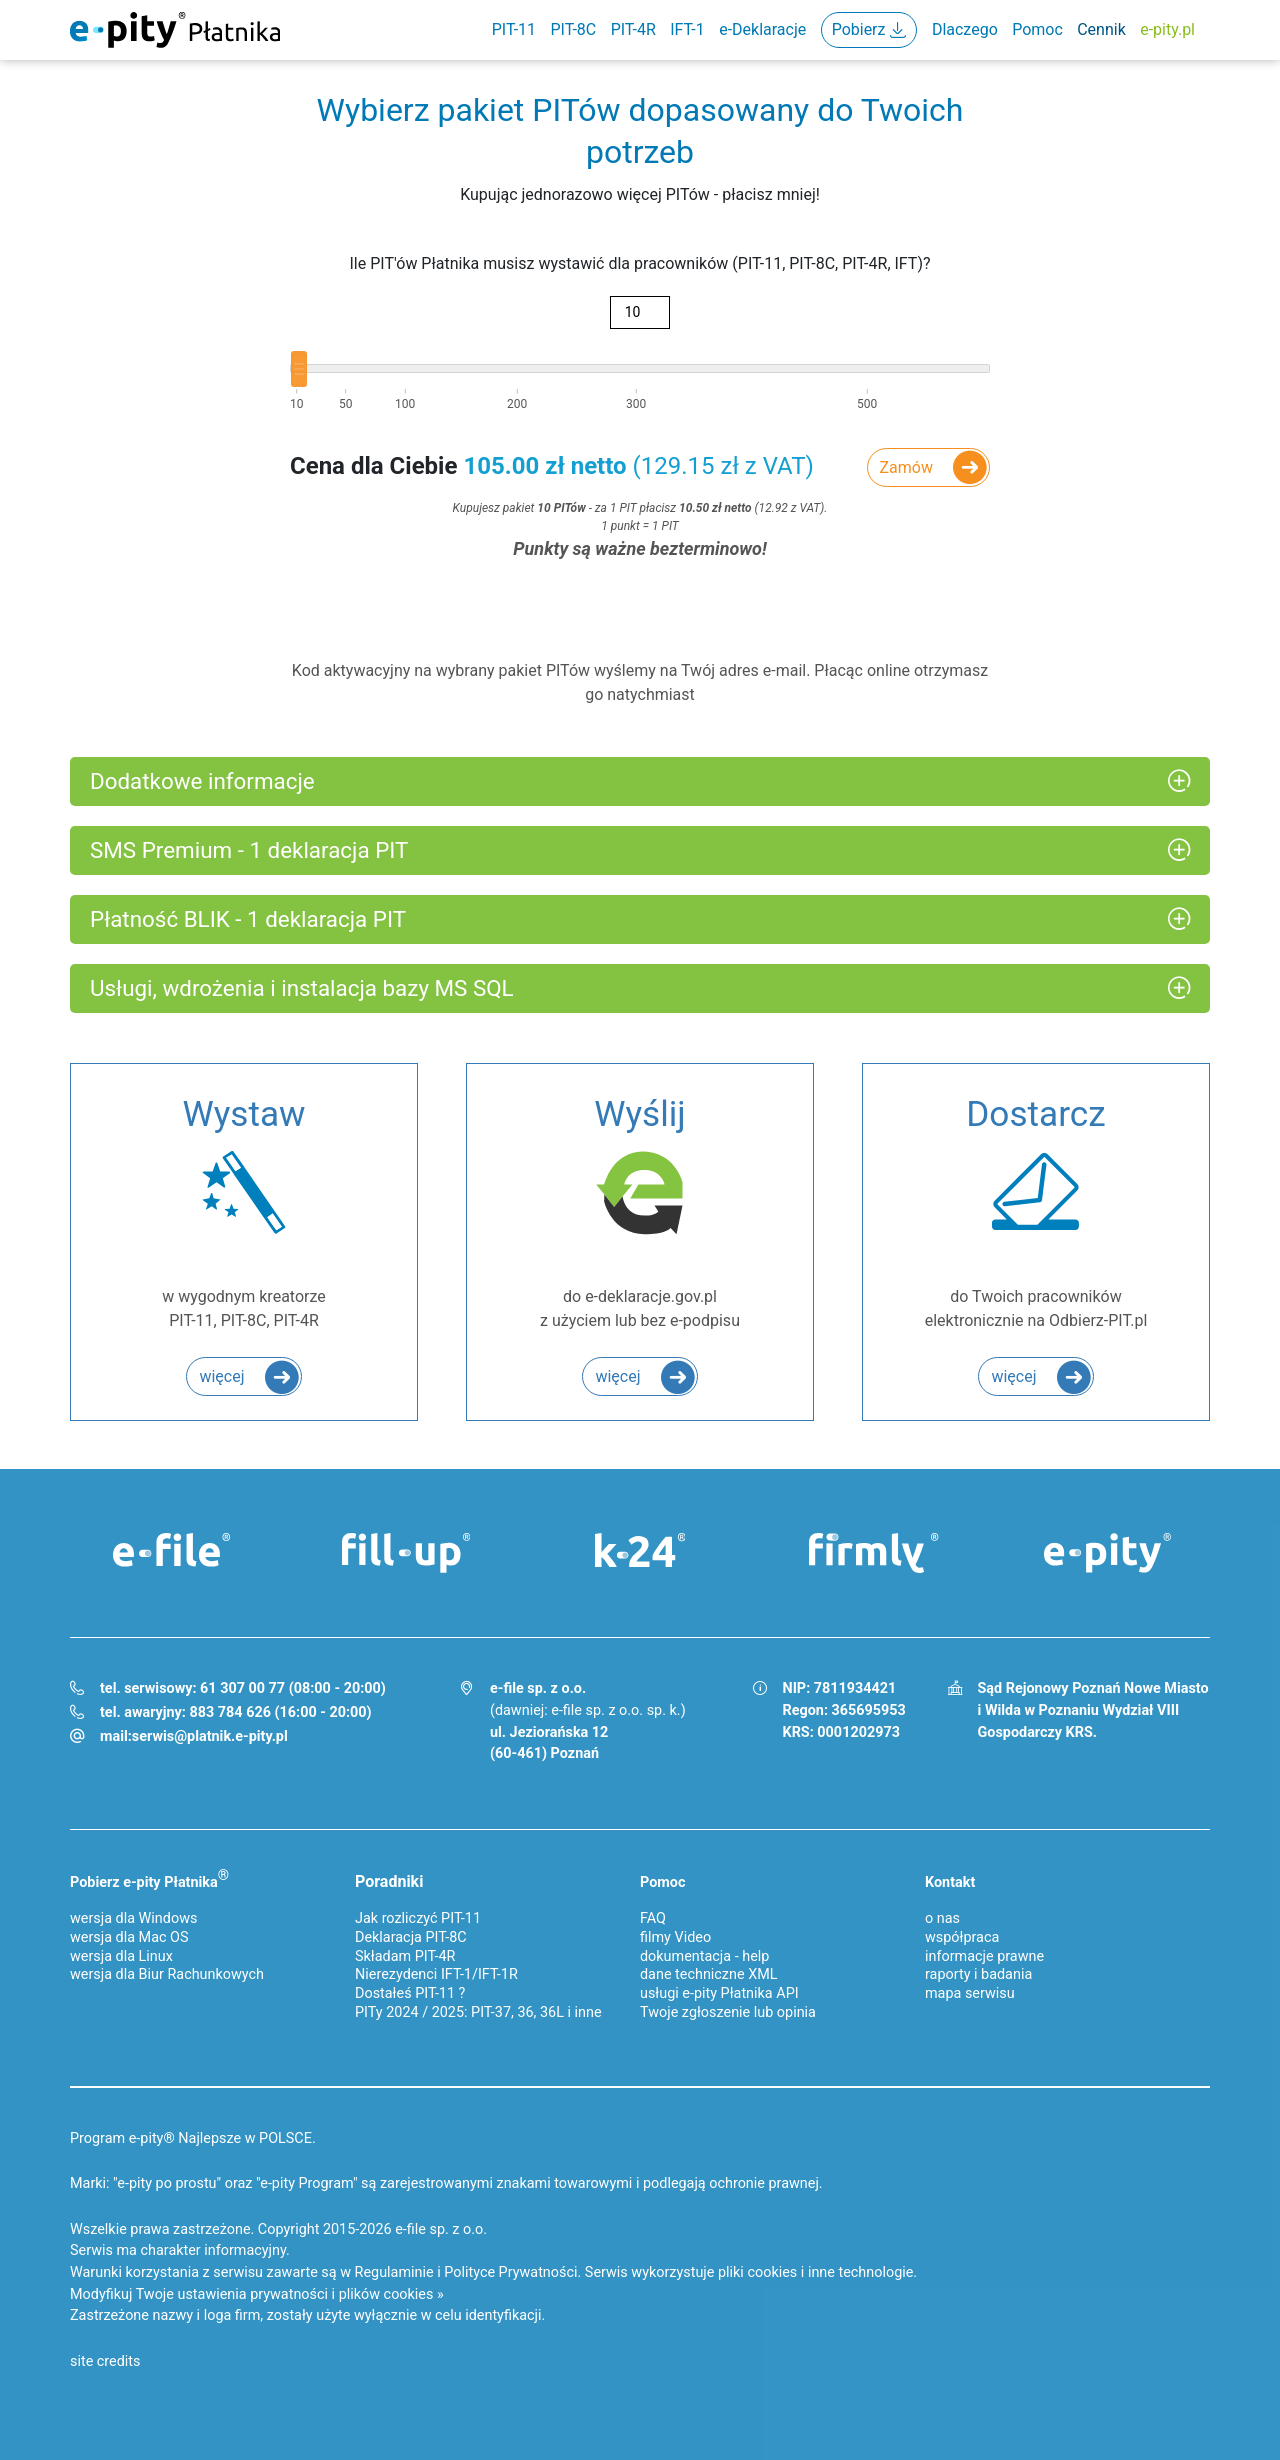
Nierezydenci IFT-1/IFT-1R (436, 1974)
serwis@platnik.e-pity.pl (210, 1736)
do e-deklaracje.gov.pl (640, 1210)
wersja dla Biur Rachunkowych (167, 1974)
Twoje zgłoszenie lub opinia (728, 2012)
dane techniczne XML (709, 1974)
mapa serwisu (970, 1993)
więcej (221, 1376)
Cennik (1101, 29)
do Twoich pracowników (1036, 1210)
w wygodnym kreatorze (244, 1210)
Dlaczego (965, 29)
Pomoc (1037, 29)
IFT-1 (687, 29)
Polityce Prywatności (510, 2272)
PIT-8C (573, 29)
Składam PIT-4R (405, 1956)
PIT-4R (633, 29)
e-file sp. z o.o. (441, 2229)
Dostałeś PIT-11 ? (410, 1993)
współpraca (962, 1937)
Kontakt (950, 1882)
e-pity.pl (1167, 29)
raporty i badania (978, 1974)
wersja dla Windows (133, 1918)
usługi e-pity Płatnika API (719, 1993)
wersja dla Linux (121, 1956)
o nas (942, 1918)
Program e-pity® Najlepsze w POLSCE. (193, 2138)
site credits (105, 2361)
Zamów (906, 467)
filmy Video (675, 1937)
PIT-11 (514, 29)
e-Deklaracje (762, 29)
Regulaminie (394, 2272)
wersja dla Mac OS (129, 1937)
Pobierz (859, 29)
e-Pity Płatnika (175, 30)
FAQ (653, 1918)
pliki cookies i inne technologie (815, 2272)
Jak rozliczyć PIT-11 (418, 1918)
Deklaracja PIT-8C (411, 1937)
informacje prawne (984, 1956)
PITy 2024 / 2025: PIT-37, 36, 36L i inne (478, 2012)
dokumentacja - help (704, 1956)
